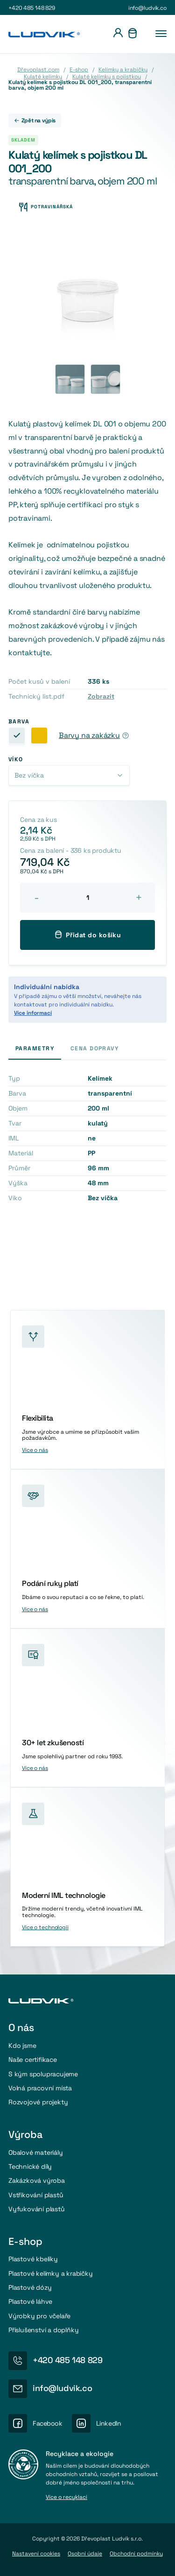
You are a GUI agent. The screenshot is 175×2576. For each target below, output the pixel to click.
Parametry (34, 1048)
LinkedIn (108, 2423)
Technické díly (30, 2166)
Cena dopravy (94, 1048)
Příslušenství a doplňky (43, 2330)
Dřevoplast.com (38, 69)
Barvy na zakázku (89, 735)
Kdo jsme (22, 2045)
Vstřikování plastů (35, 2195)
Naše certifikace (32, 2059)
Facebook (48, 2423)
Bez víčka (29, 775)
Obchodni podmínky (136, 2553)
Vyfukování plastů (36, 2209)
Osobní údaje (85, 2553)
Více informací (33, 1013)
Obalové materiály (35, 2152)
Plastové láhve (30, 2301)
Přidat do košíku (87, 934)
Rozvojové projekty (38, 2102)
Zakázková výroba (36, 2180)
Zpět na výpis (35, 120)
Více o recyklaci (66, 2497)
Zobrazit (101, 696)
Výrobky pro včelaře (39, 2316)
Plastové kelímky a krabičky (50, 2273)
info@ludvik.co (147, 8)
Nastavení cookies (36, 2553)
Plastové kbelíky (33, 2259)
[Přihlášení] (118, 34)
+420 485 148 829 (31, 8)
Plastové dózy (29, 2287)
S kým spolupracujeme (43, 2074)
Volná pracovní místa (40, 2088)
